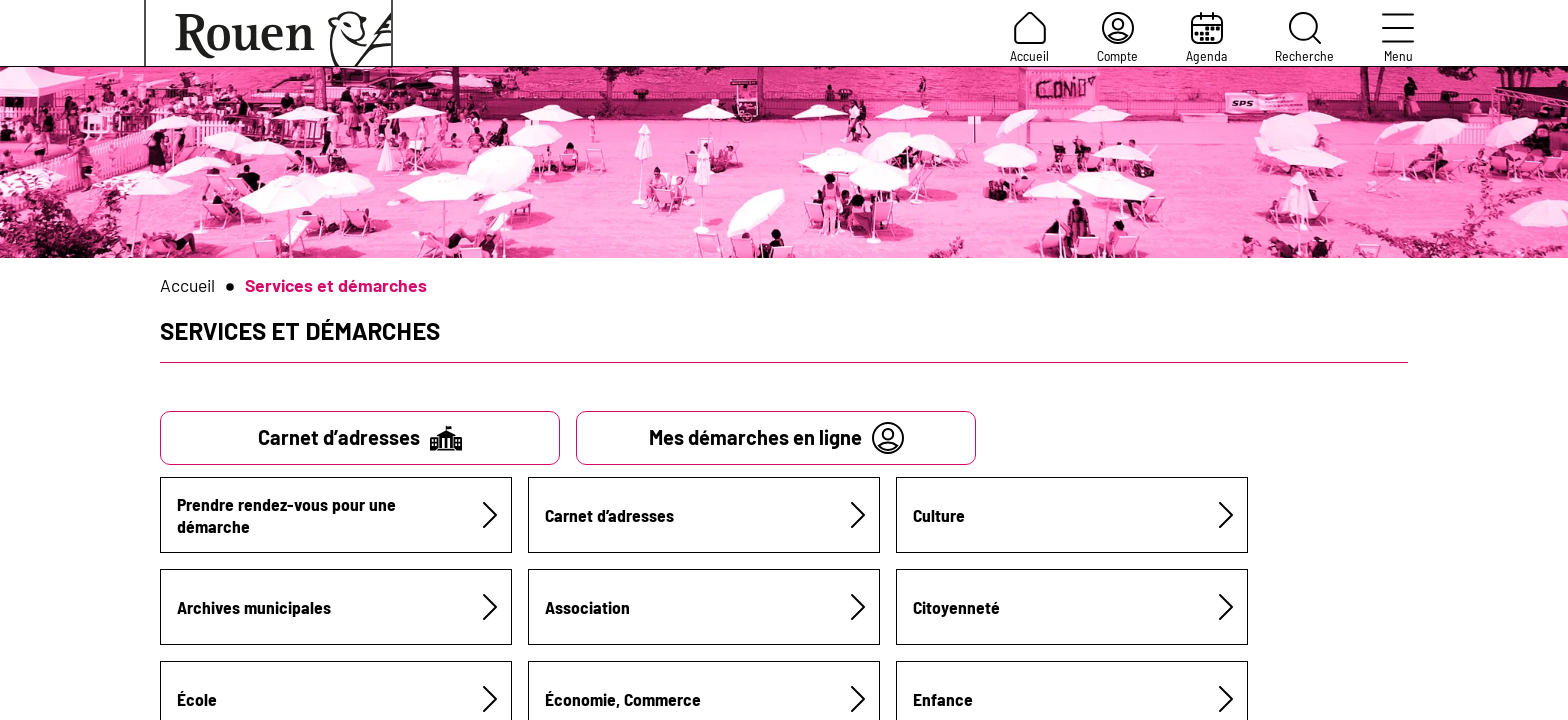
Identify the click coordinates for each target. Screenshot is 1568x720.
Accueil (1029, 38)
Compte (1117, 38)
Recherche (1304, 38)
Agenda (1206, 38)
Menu (1398, 38)
